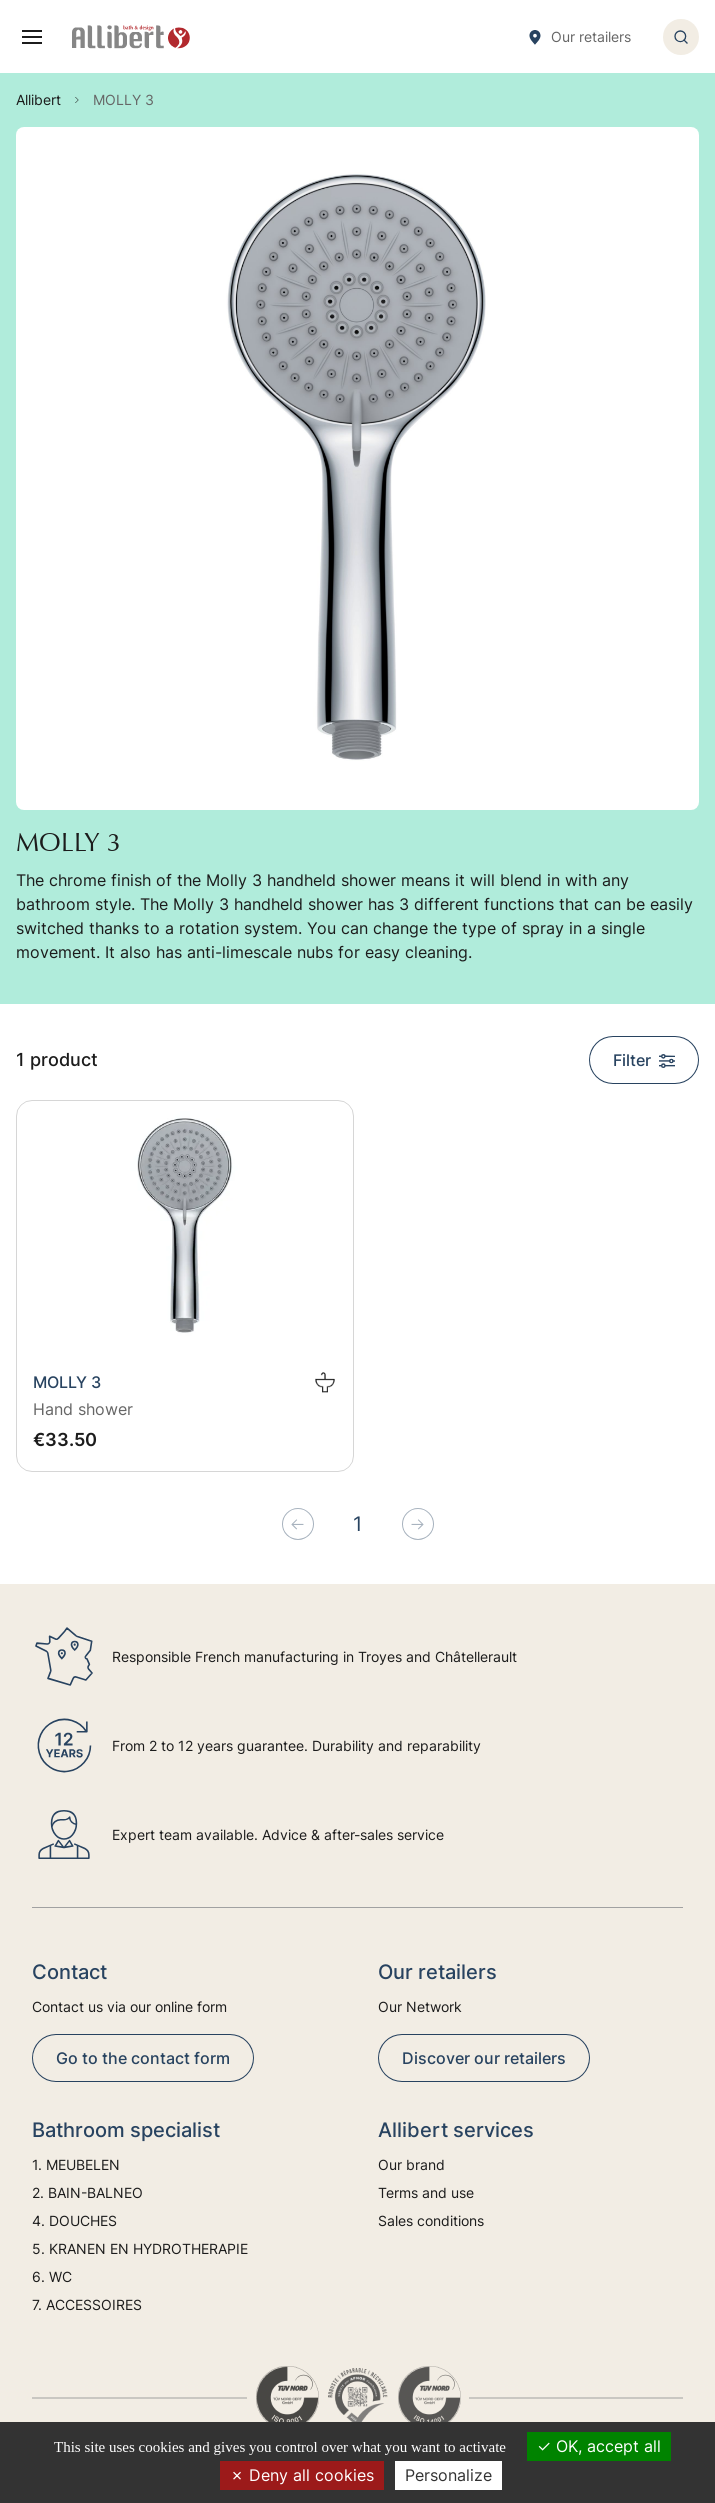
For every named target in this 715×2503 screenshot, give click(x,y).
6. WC (52, 2276)
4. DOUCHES (74, 2220)
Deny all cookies (302, 2475)
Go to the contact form (143, 2058)
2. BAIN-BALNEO (87, 2192)
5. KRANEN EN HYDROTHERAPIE (140, 2248)
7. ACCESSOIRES (87, 2304)
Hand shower (83, 1409)
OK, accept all (599, 2446)
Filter (644, 1060)
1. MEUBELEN (76, 2164)
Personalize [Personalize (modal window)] (448, 2475)
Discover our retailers (484, 2058)
